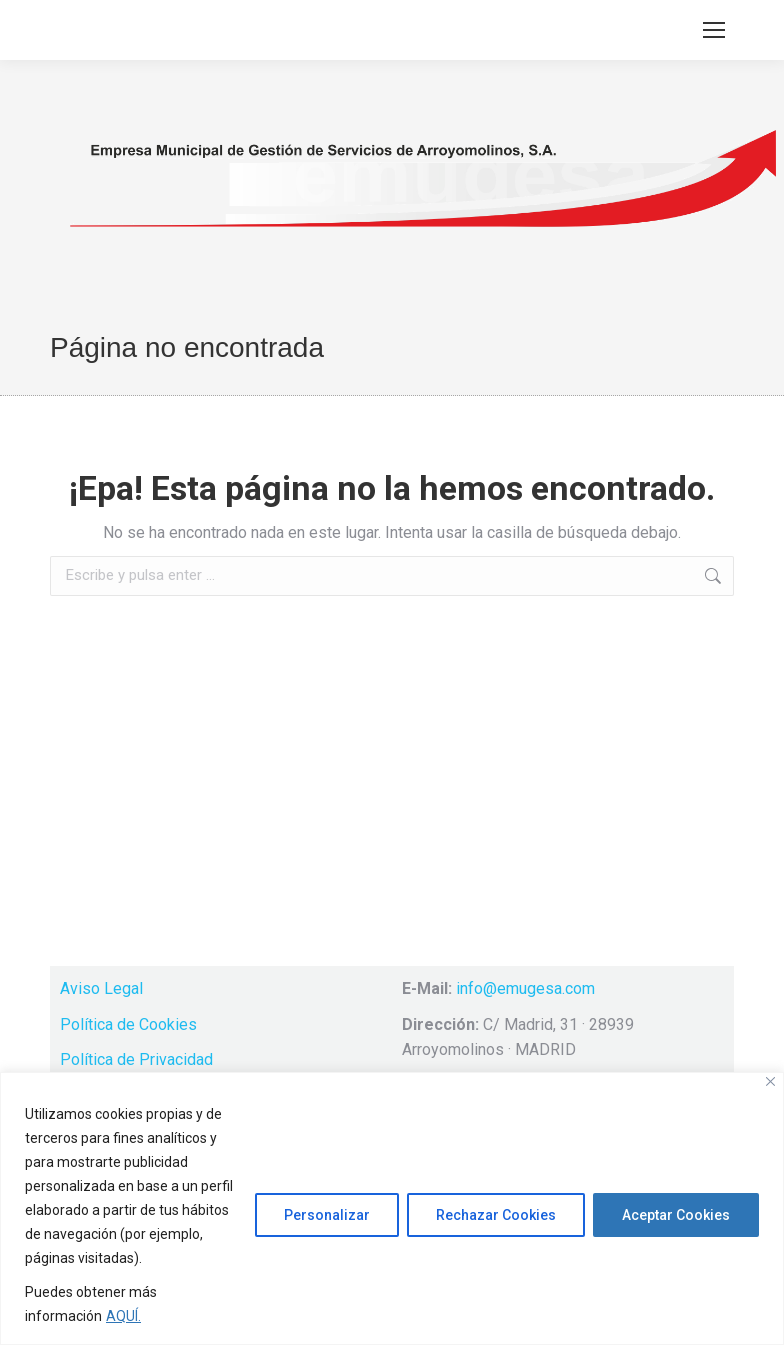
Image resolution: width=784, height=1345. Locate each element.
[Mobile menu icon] (714, 30)
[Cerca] (770, 1081)
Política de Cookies (128, 1024)
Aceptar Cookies (676, 1215)
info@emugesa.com (525, 988)
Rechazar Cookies (496, 1215)
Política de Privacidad (136, 1059)
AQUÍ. (123, 1316)
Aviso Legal (101, 988)
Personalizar (327, 1215)
